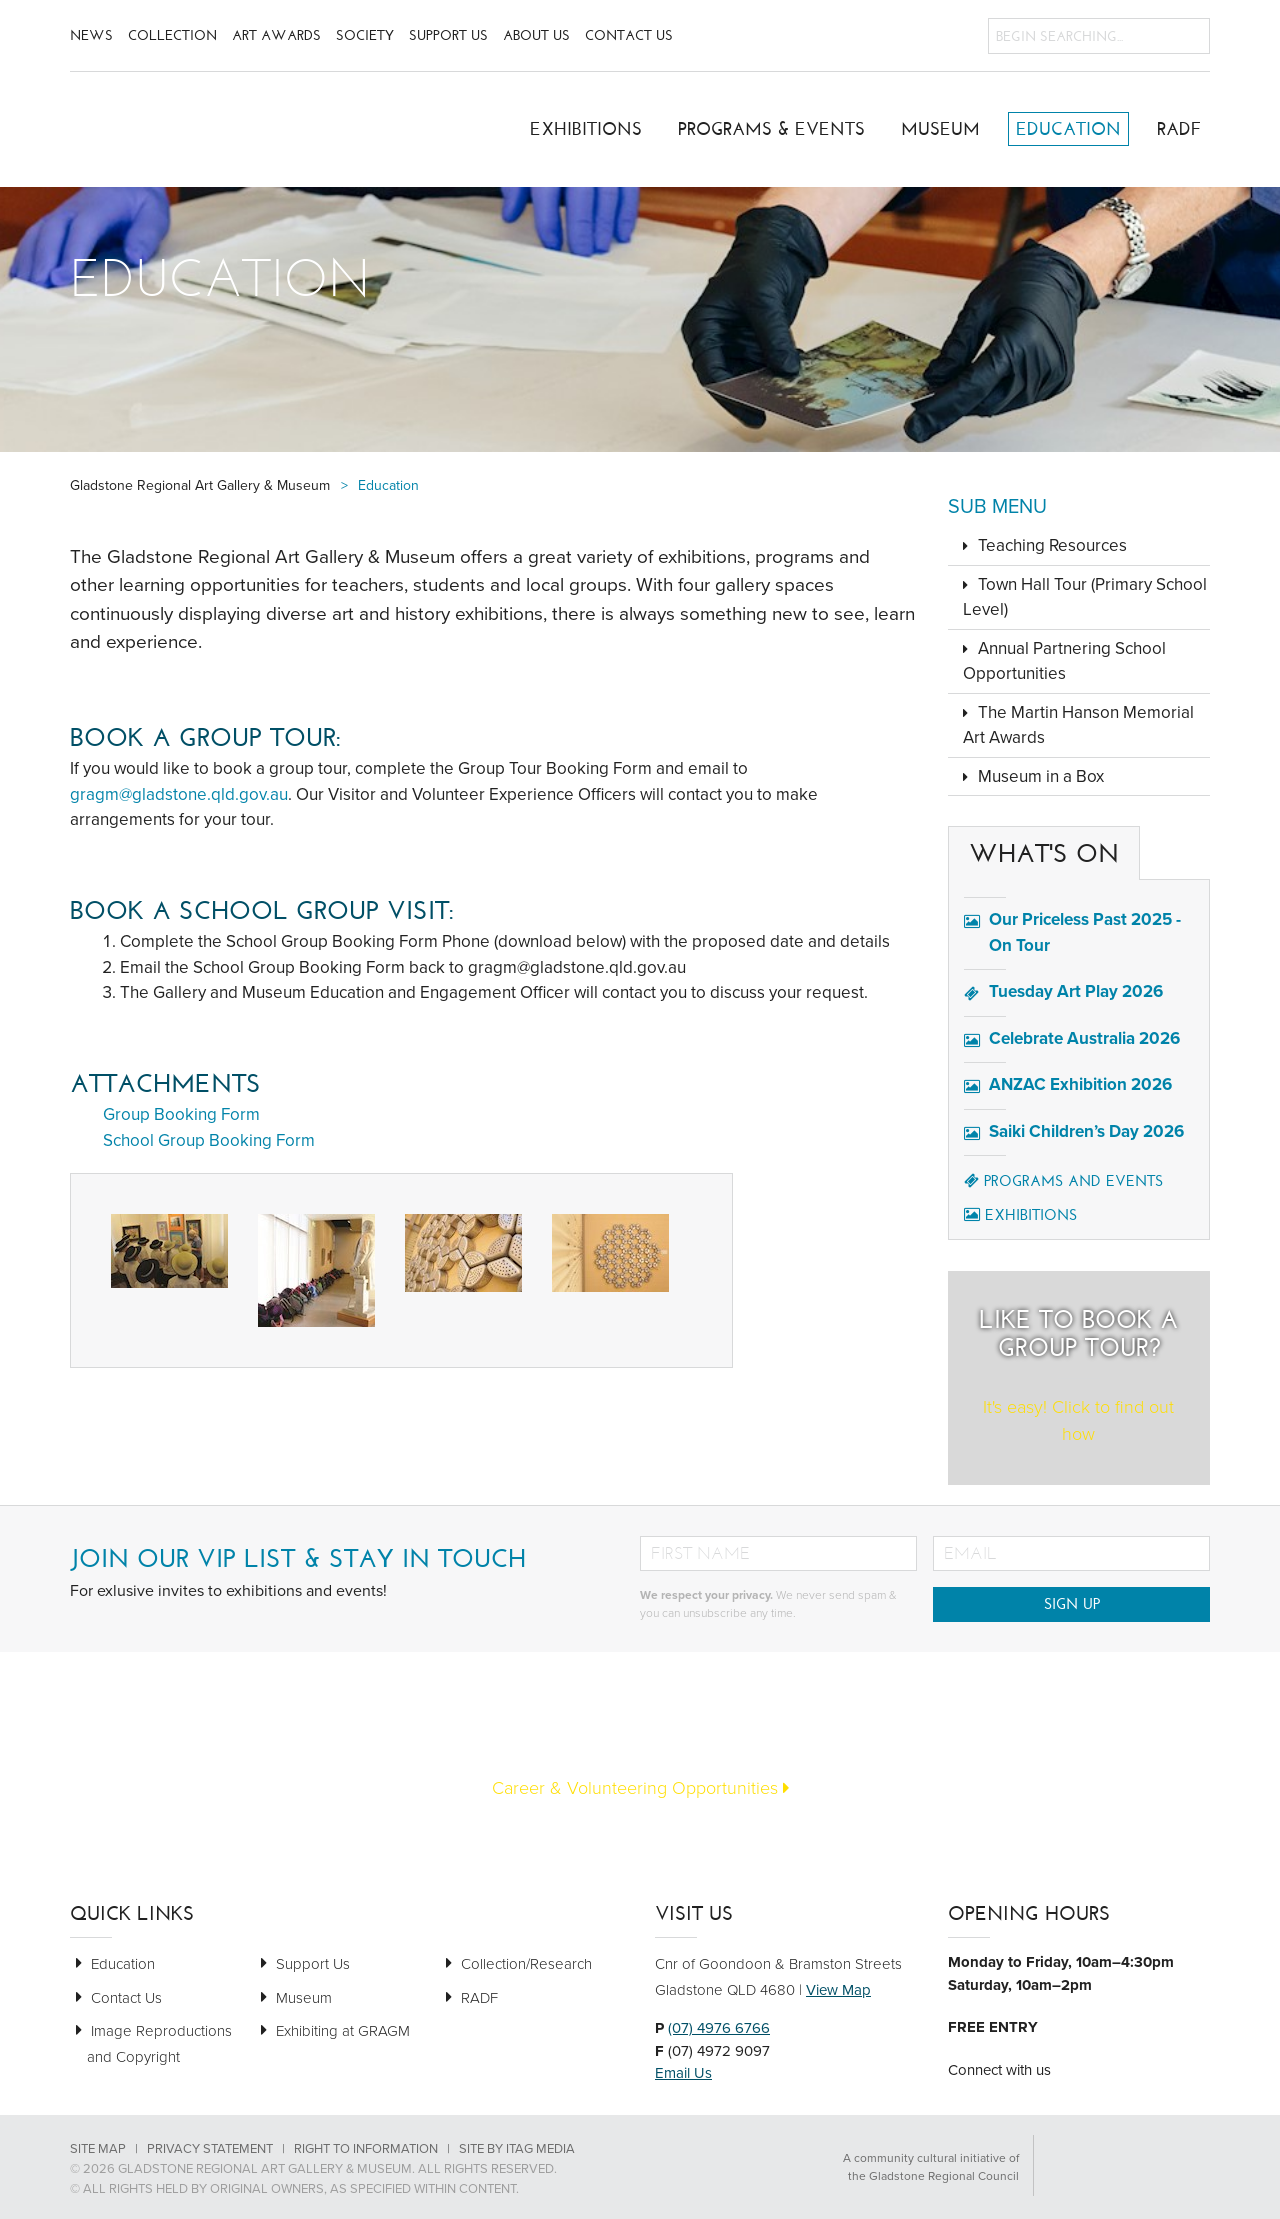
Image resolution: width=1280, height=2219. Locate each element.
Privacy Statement (210, 2149)
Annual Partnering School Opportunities (1064, 661)
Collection (172, 35)
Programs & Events (771, 129)
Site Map (98, 2149)
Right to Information (366, 2149)
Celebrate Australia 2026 (1084, 1038)
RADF (1179, 129)
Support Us (448, 35)
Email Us (683, 2073)
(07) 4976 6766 (719, 2028)
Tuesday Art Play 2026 (1076, 991)
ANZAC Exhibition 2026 (1080, 1084)
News (91, 35)
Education (1068, 129)
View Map (838, 1990)
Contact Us (629, 35)
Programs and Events (1063, 1181)
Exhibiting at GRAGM (343, 2031)
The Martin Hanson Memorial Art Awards (1078, 725)
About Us (536, 35)
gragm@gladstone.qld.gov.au (179, 794)
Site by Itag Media (517, 2149)
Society (365, 35)
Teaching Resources (1052, 545)
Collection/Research (526, 1964)
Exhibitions (586, 129)
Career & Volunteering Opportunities (640, 1788)
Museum (940, 129)
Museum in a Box (1041, 776)
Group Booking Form (181, 1114)
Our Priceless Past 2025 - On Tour (1085, 932)
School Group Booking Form (209, 1140)
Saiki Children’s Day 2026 (1086, 1131)
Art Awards (276, 35)
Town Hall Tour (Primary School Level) (1085, 597)
